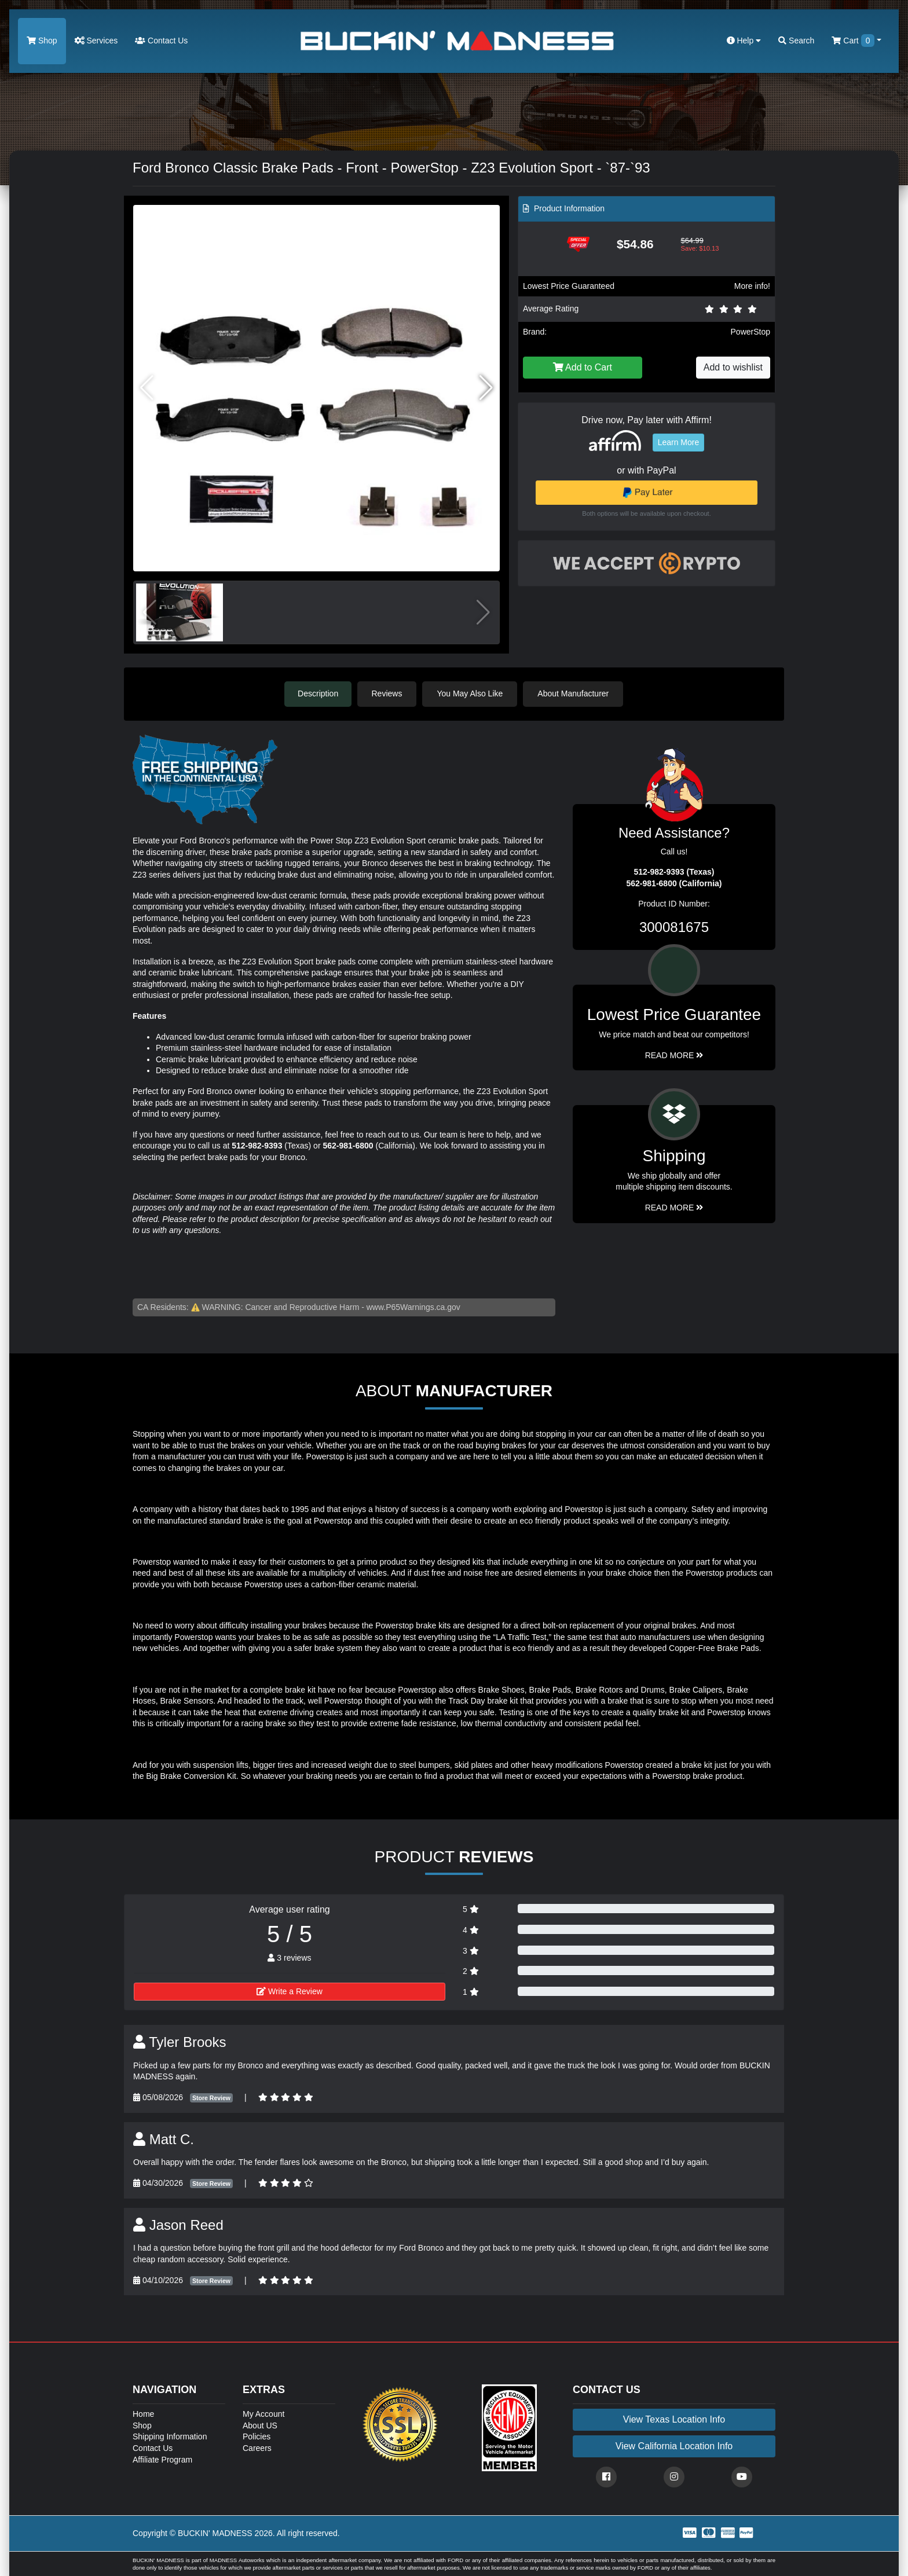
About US (260, 2425)
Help (744, 40)
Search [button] (796, 40)
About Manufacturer (574, 693)
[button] (486, 388)
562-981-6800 (348, 1145)
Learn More (679, 442)
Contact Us (161, 40)
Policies (256, 2436)
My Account (263, 2413)
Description (318, 693)
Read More (674, 1054)
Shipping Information (170, 2436)
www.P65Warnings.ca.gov (413, 1306)
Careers (257, 2447)
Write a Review (290, 1990)
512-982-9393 (257, 1145)
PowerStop (750, 331)
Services (96, 40)
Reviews (388, 693)
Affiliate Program (162, 2459)
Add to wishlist (733, 367)
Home (143, 2413)
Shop (42, 40)
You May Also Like (471, 693)
